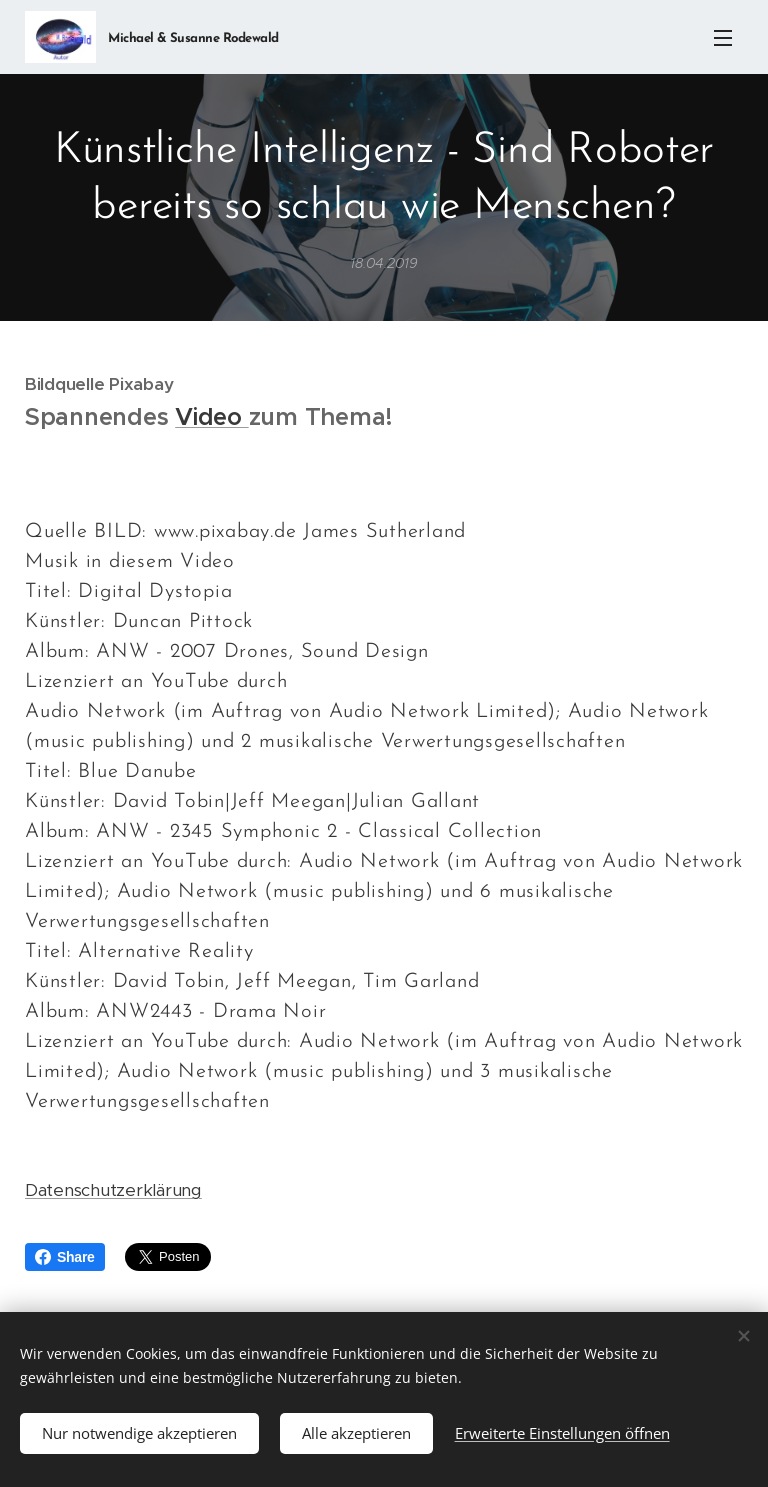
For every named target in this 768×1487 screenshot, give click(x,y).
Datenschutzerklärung (113, 1190)
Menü (723, 38)
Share (65, 1257)
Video (211, 417)
